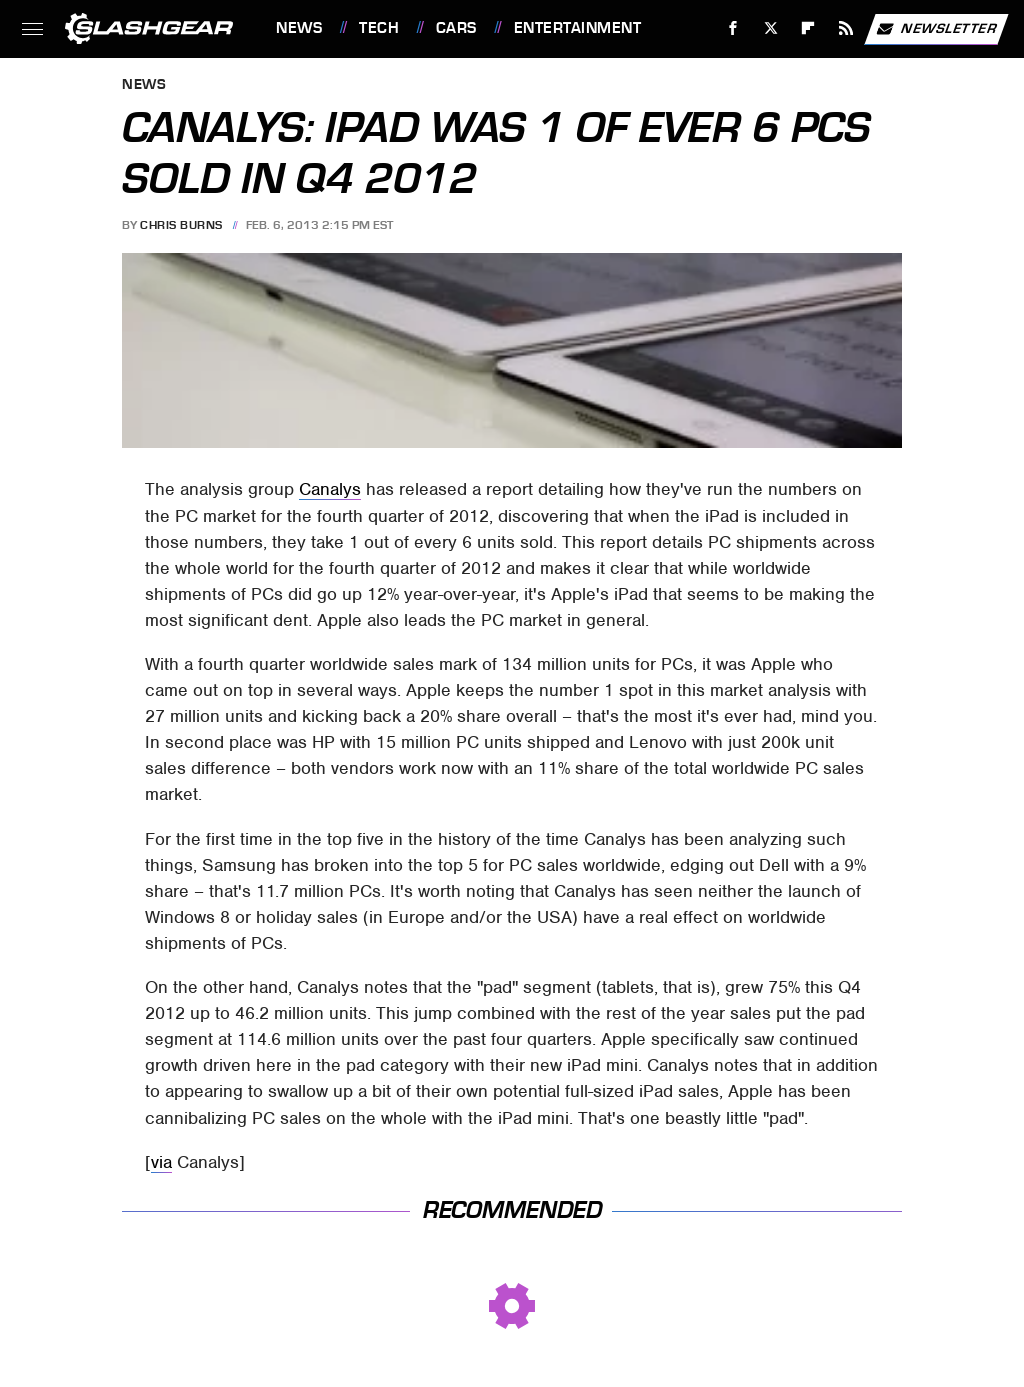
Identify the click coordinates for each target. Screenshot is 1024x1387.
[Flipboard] (808, 28)
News (299, 28)
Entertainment (578, 28)
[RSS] (846, 28)
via (161, 1162)
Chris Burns (181, 225)
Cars (456, 28)
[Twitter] (770, 28)
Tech (379, 28)
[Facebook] (733, 28)
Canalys (330, 489)
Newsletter (936, 29)
